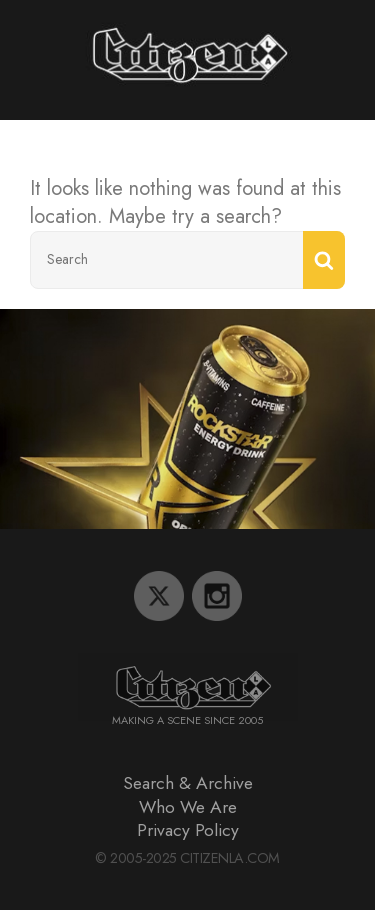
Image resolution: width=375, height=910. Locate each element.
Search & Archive (188, 783)
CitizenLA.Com (230, 858)
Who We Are (188, 807)
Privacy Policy (188, 830)
